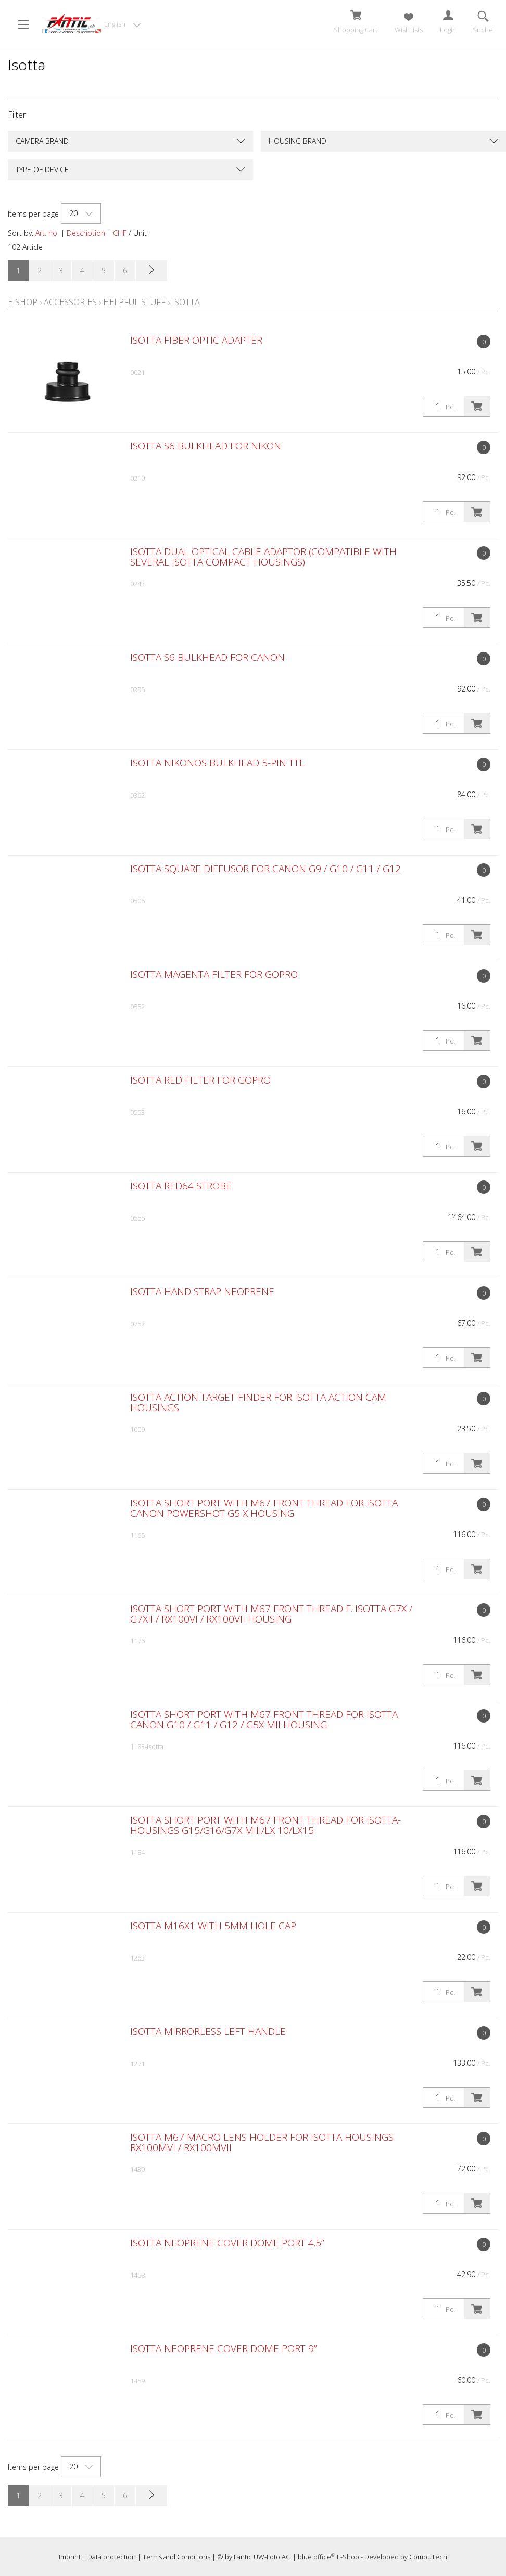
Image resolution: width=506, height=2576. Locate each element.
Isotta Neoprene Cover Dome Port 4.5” (227, 2243)
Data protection (111, 2556)
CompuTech (428, 2556)
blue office (316, 2556)
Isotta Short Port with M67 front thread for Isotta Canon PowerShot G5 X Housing (264, 1508)
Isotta (186, 302)
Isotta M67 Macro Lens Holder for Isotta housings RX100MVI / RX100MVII (262, 2142)
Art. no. (47, 233)
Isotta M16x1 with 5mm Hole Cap (213, 1925)
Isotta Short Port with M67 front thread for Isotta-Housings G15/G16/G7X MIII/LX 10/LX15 (265, 1825)
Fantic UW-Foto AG (262, 2556)
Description (86, 233)
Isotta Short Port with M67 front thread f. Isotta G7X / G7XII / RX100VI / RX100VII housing (271, 1614)
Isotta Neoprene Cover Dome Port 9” (223, 2348)
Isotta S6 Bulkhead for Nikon (205, 446)
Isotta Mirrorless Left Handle (208, 2031)
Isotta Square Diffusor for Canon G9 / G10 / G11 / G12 (265, 868)
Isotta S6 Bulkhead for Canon (207, 657)
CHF (119, 233)
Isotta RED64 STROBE (181, 1185)
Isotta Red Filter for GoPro (200, 1080)
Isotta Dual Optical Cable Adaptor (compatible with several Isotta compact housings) (263, 557)
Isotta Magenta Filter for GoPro (214, 974)
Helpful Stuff (134, 302)
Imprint (70, 2556)
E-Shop (22, 302)
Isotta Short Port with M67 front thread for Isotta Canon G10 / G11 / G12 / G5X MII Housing (264, 1719)
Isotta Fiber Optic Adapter (196, 340)
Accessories (70, 302)
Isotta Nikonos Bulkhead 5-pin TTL (217, 763)
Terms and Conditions (176, 2556)
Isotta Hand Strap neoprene (202, 1291)
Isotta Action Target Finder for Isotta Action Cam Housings (258, 1402)
